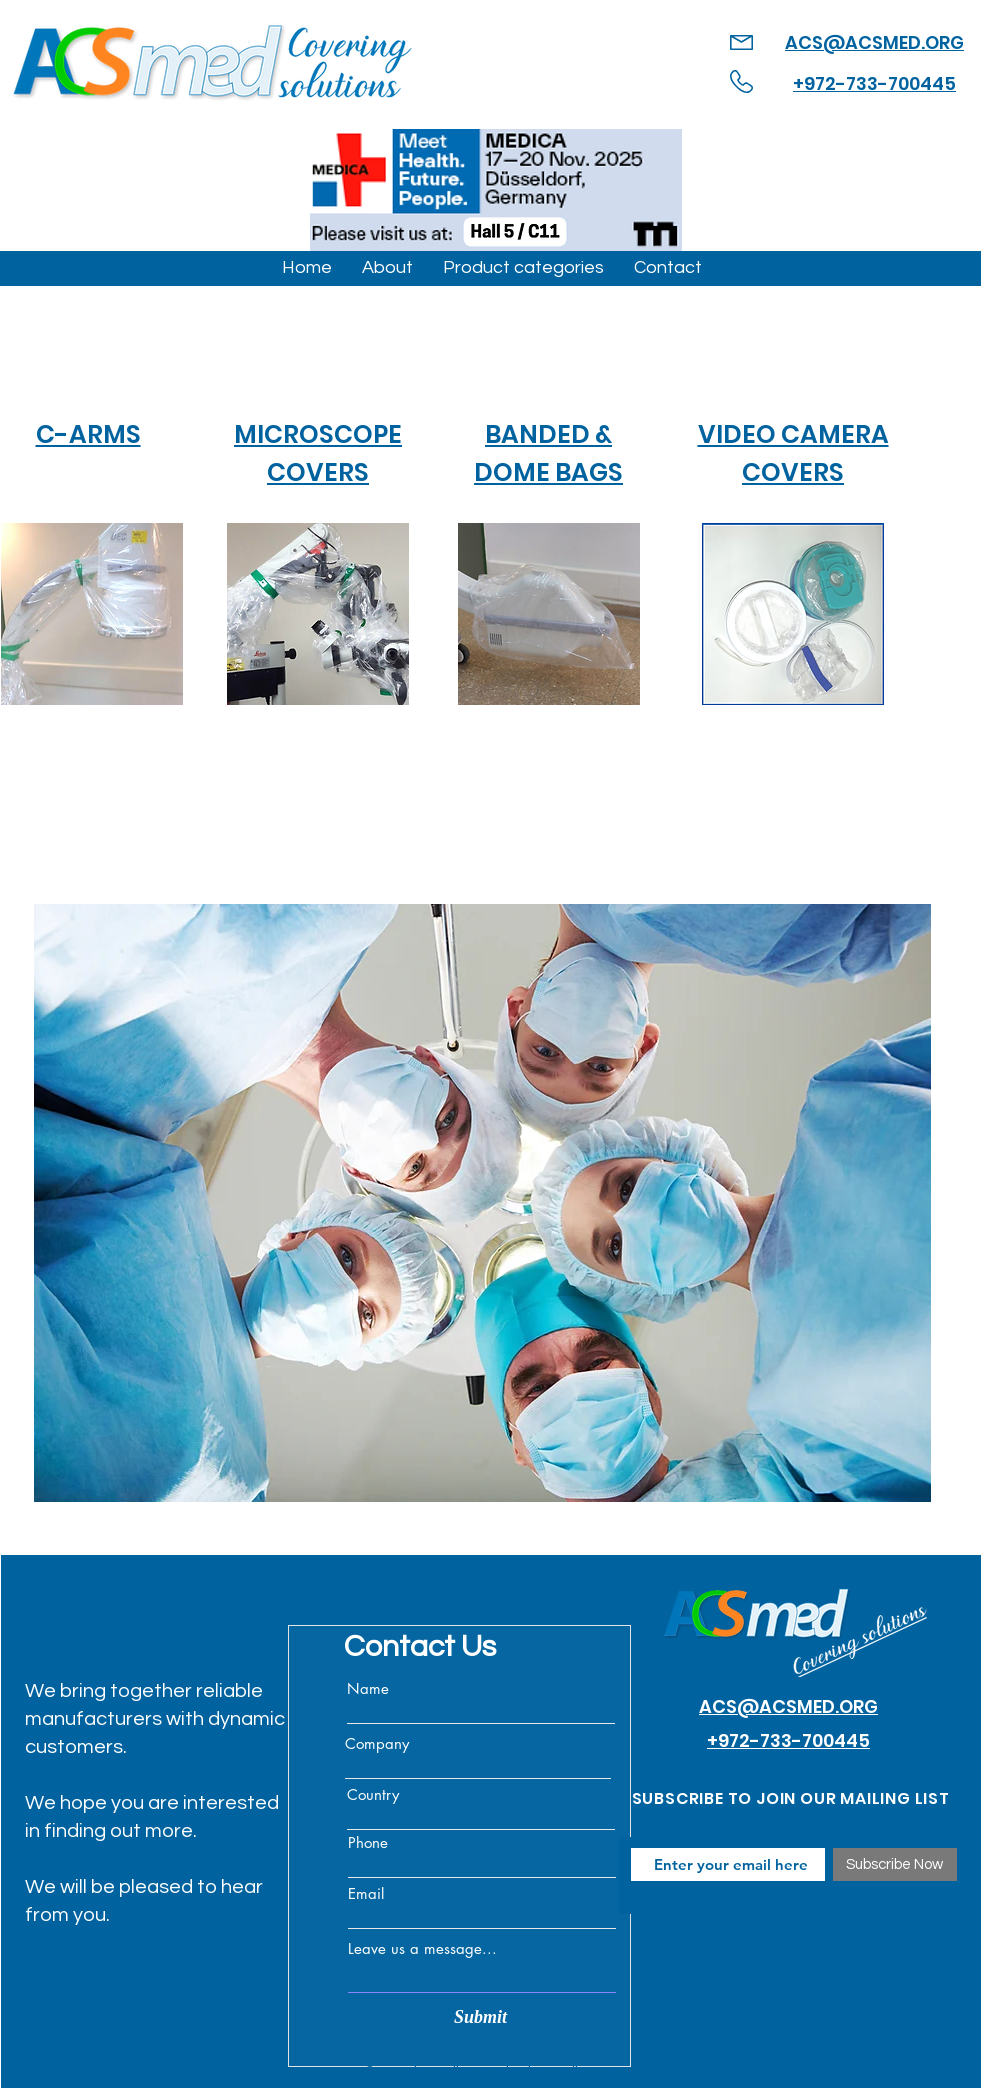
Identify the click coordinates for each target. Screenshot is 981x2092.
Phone (368, 1842)
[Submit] (481, 2017)
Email (366, 1893)
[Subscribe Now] (895, 1864)
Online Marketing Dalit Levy (525, 2072)
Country (373, 1794)
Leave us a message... (422, 1948)
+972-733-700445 (874, 83)
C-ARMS (88, 434)
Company (377, 1743)
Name (368, 1688)
